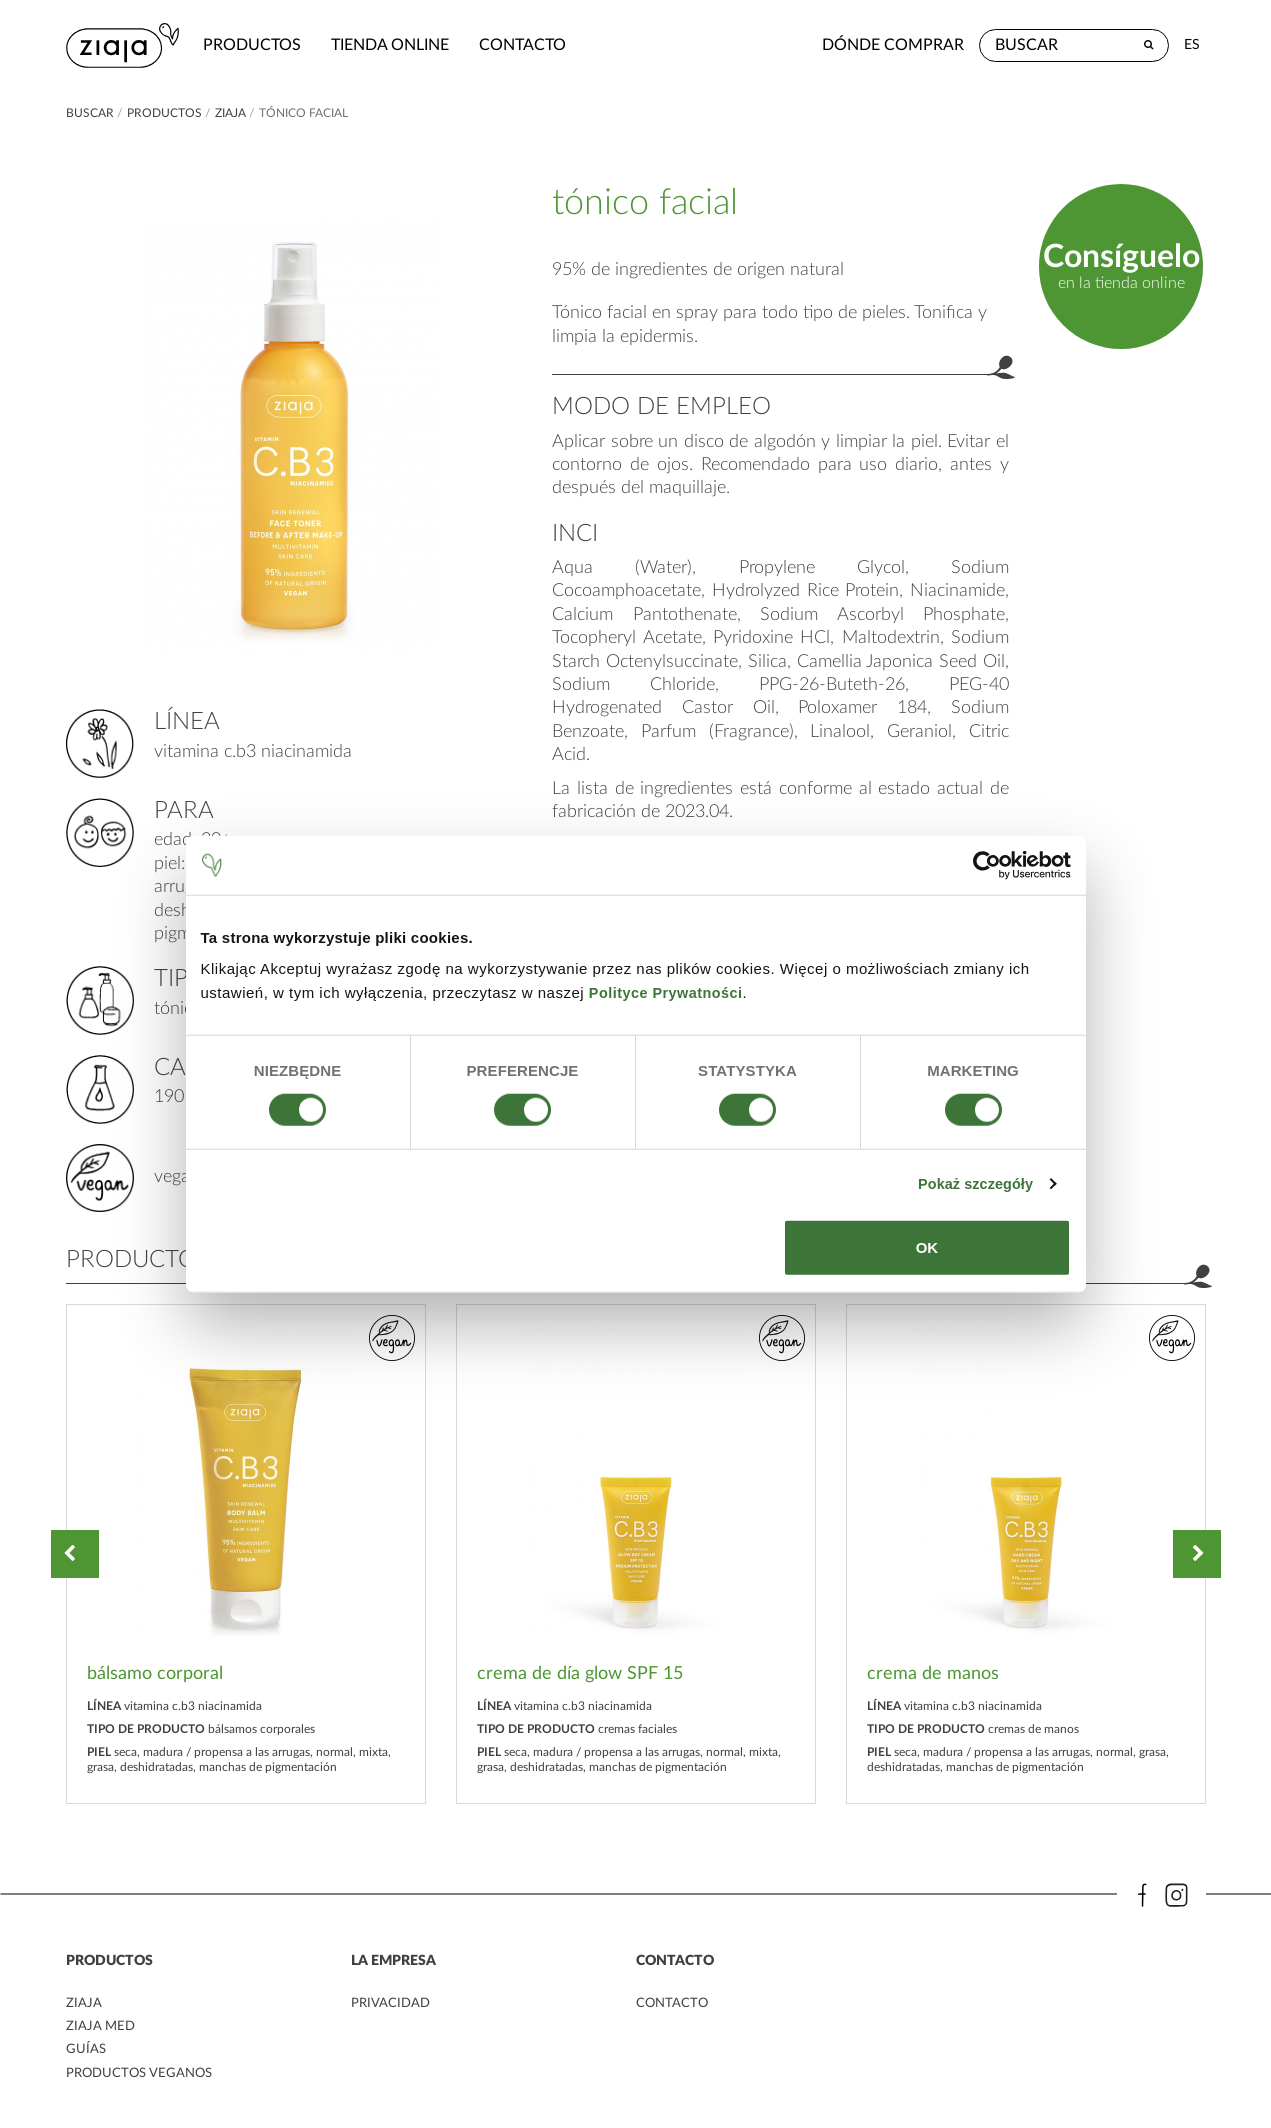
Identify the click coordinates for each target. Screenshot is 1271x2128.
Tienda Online (396, 45)
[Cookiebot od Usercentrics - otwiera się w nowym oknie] (983, 865)
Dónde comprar (893, 45)
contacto (528, 45)
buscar (90, 113)
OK (927, 1247)
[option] (246, 1554)
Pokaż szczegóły (972, 1183)
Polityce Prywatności (669, 993)
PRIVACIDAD (392, 2004)
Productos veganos (143, 2074)
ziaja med (102, 2028)
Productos (258, 45)
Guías (86, 2051)
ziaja (230, 113)
